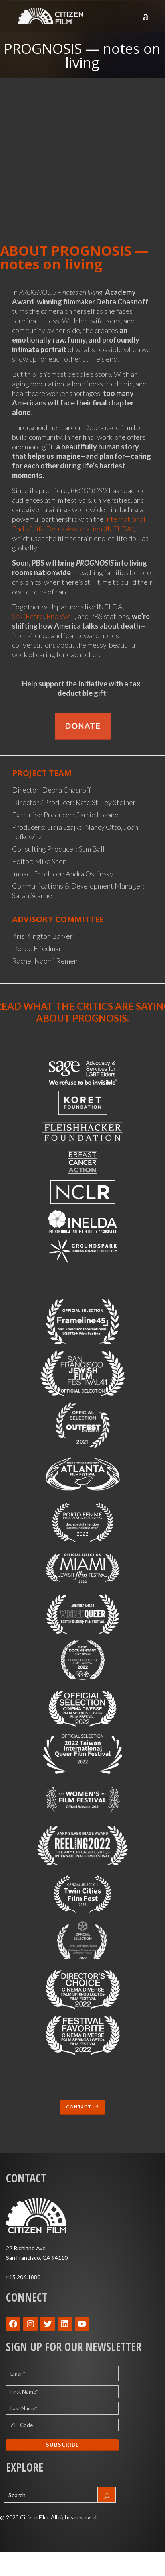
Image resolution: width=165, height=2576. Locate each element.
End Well (60, 616)
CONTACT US (82, 2107)
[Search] (106, 2495)
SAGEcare (28, 616)
